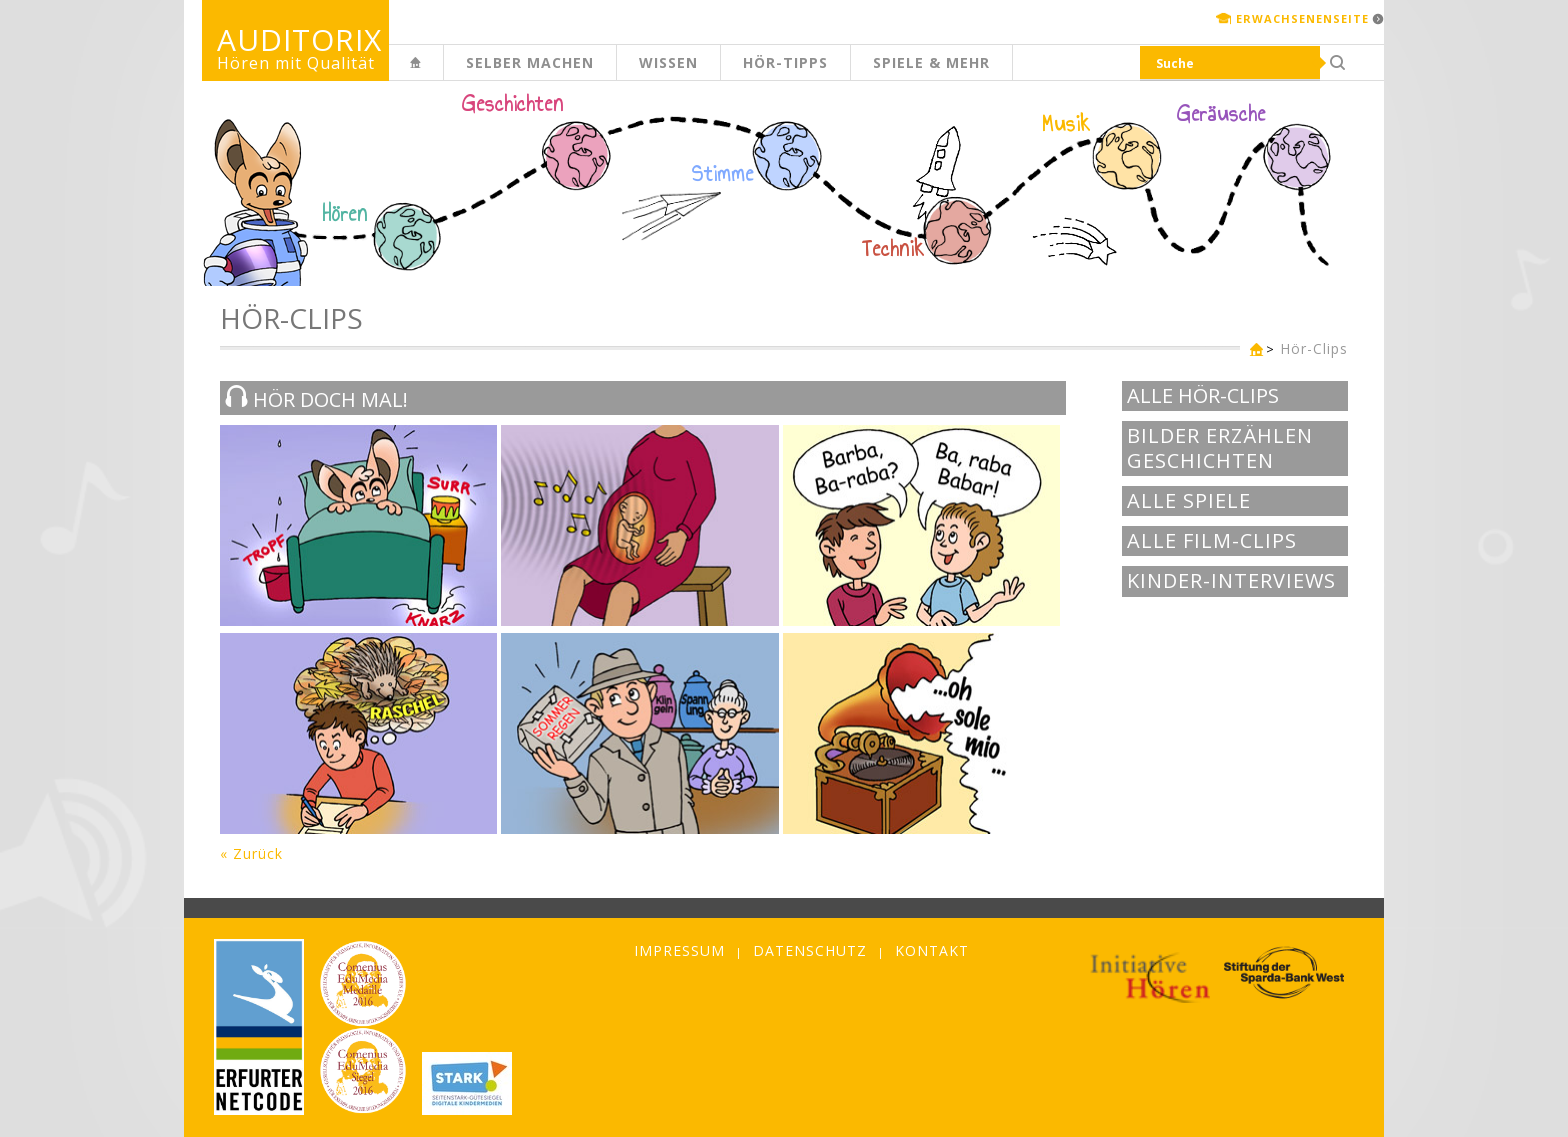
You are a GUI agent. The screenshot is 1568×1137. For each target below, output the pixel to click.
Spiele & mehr (931, 62)
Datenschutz (810, 950)
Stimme (723, 174)
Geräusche (1221, 114)
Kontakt (932, 950)
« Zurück (251, 853)
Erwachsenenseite (1302, 18)
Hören (345, 214)
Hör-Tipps (785, 62)
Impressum (679, 950)
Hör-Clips (1314, 348)
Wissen (668, 62)
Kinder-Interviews (1231, 581)
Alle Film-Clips (1212, 541)
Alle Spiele (1189, 501)
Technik (893, 249)
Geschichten (513, 106)
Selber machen (530, 62)
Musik (1066, 124)
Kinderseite (443, 73)
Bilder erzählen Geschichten (1220, 448)
